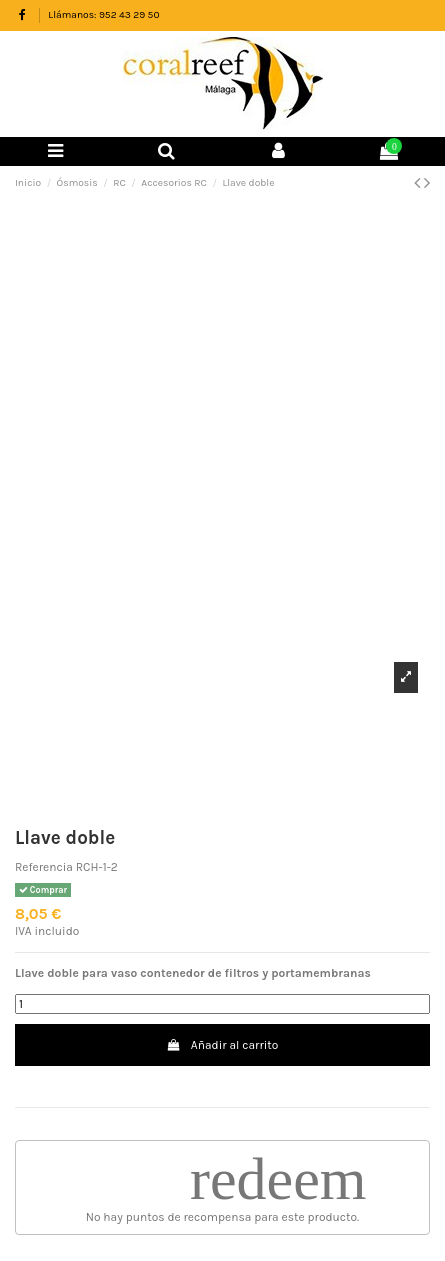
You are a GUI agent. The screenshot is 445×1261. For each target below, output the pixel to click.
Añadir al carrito (223, 1045)
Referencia (44, 867)
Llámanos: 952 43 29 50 (103, 15)
